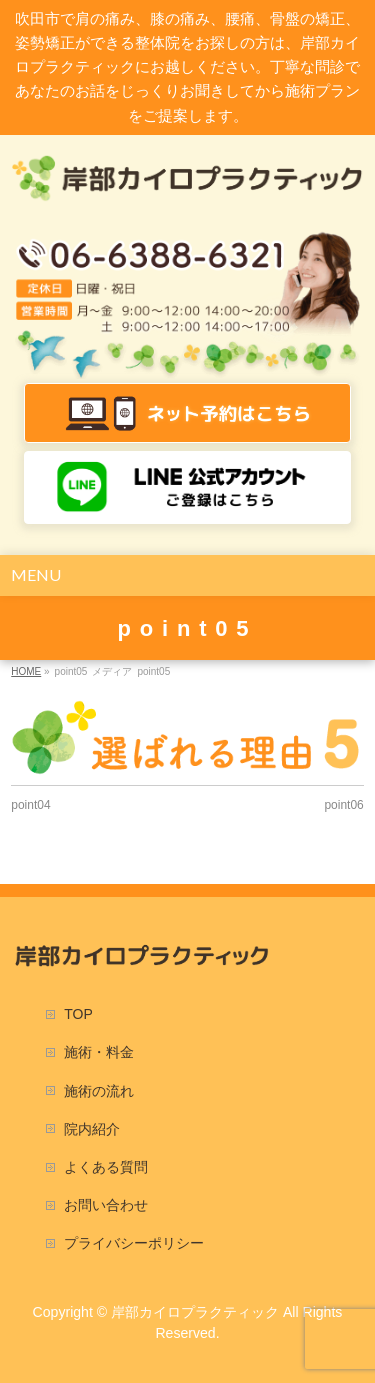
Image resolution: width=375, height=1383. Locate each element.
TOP (78, 1014)
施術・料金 (99, 1052)
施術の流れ (99, 1091)
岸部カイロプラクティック (195, 1312)
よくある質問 (106, 1167)
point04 (30, 805)
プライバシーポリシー (134, 1243)
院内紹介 (92, 1129)
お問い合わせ (106, 1205)
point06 (343, 805)
